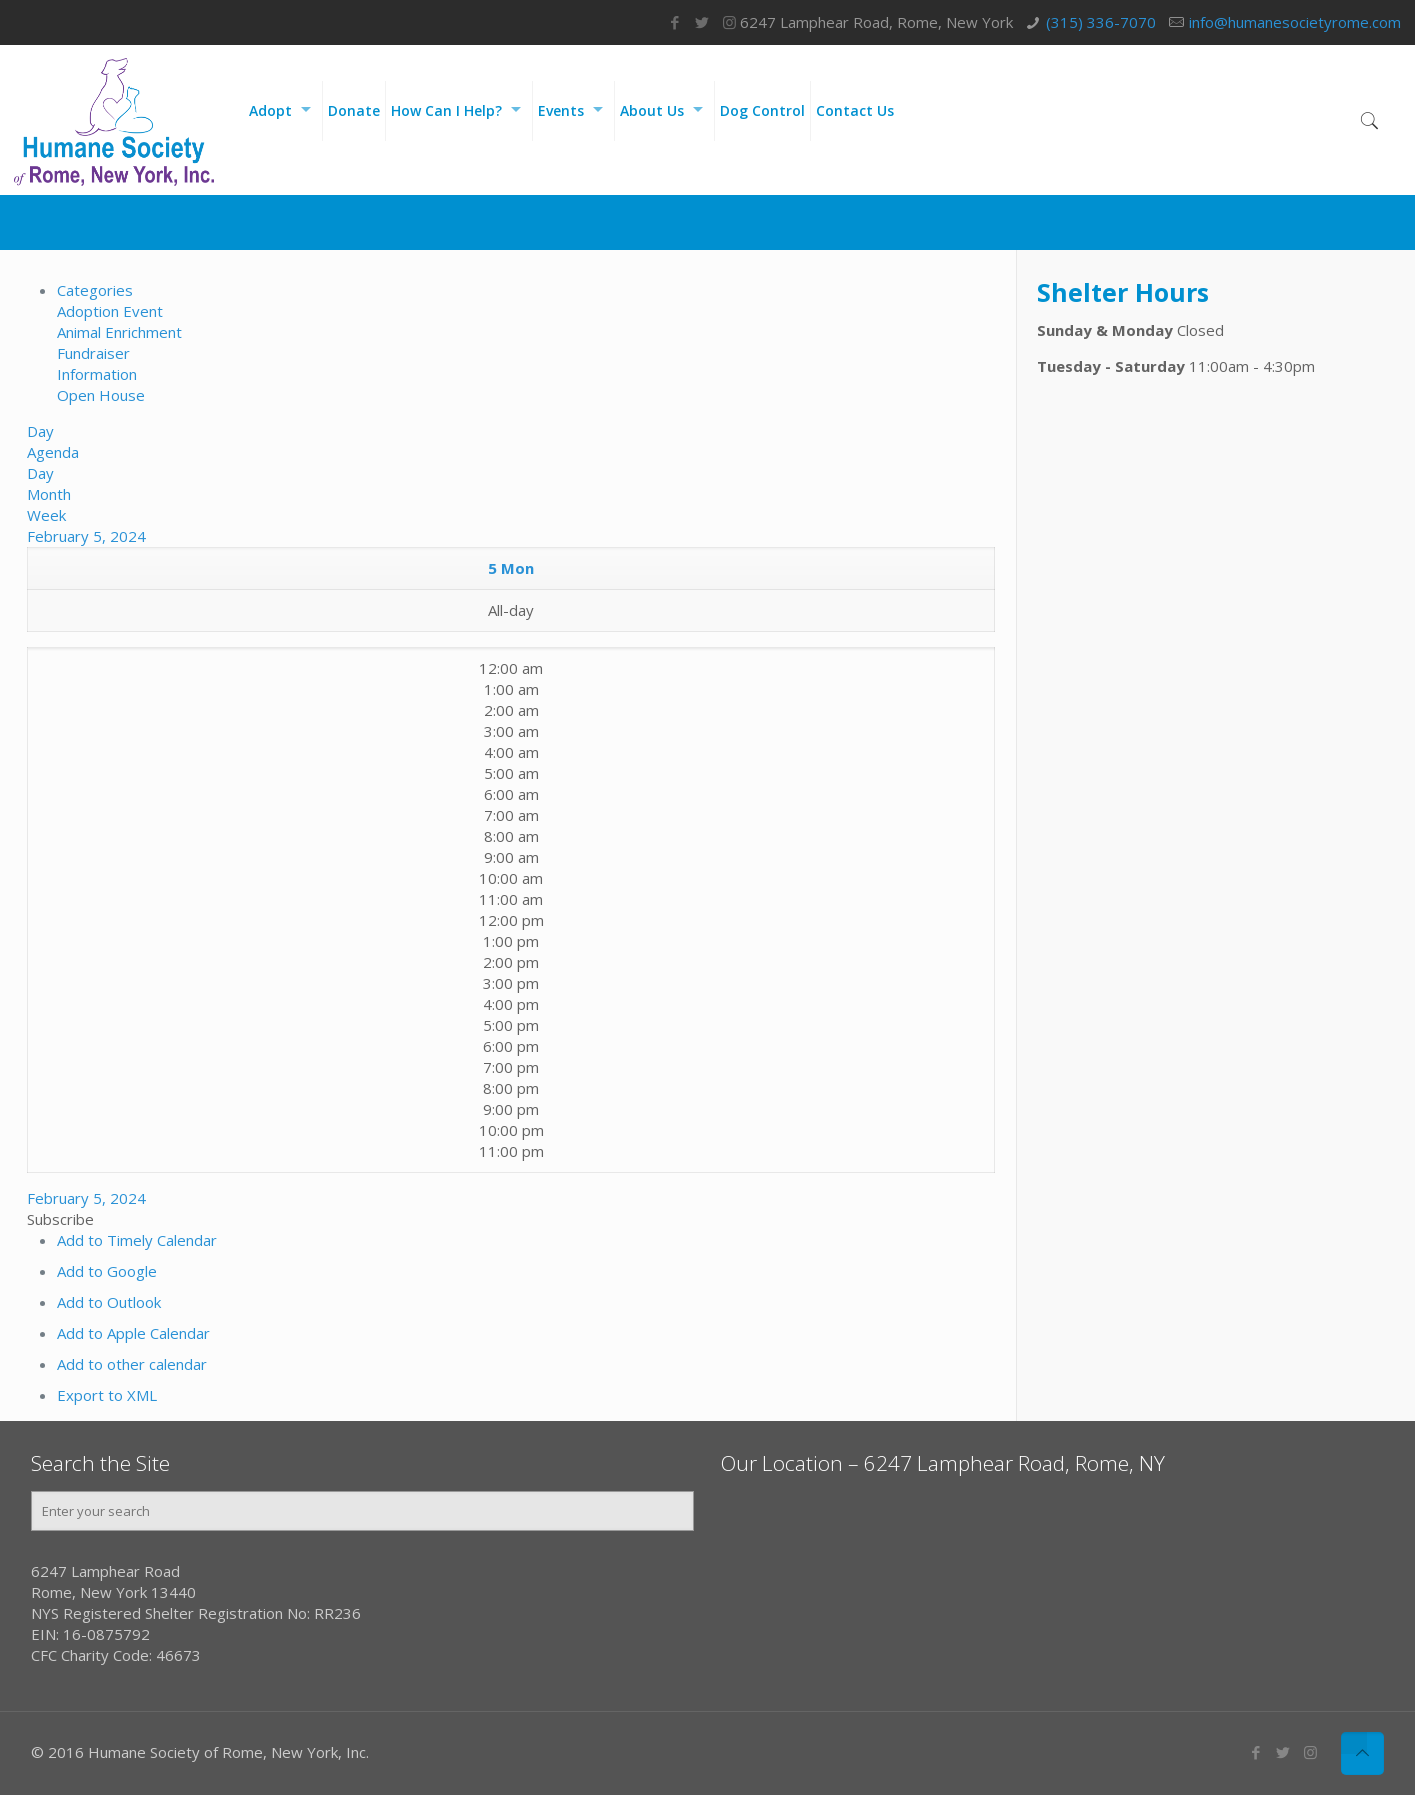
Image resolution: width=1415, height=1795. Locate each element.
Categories (95, 290)
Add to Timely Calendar (137, 1240)
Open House (101, 395)
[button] (60, 1219)
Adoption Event (110, 311)
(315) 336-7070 (1101, 22)
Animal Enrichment (119, 332)
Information (97, 374)
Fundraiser (93, 353)
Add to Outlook (109, 1302)
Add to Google (107, 1271)
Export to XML (107, 1395)
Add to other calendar (132, 1364)
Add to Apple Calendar (133, 1333)
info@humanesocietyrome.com (1295, 22)
